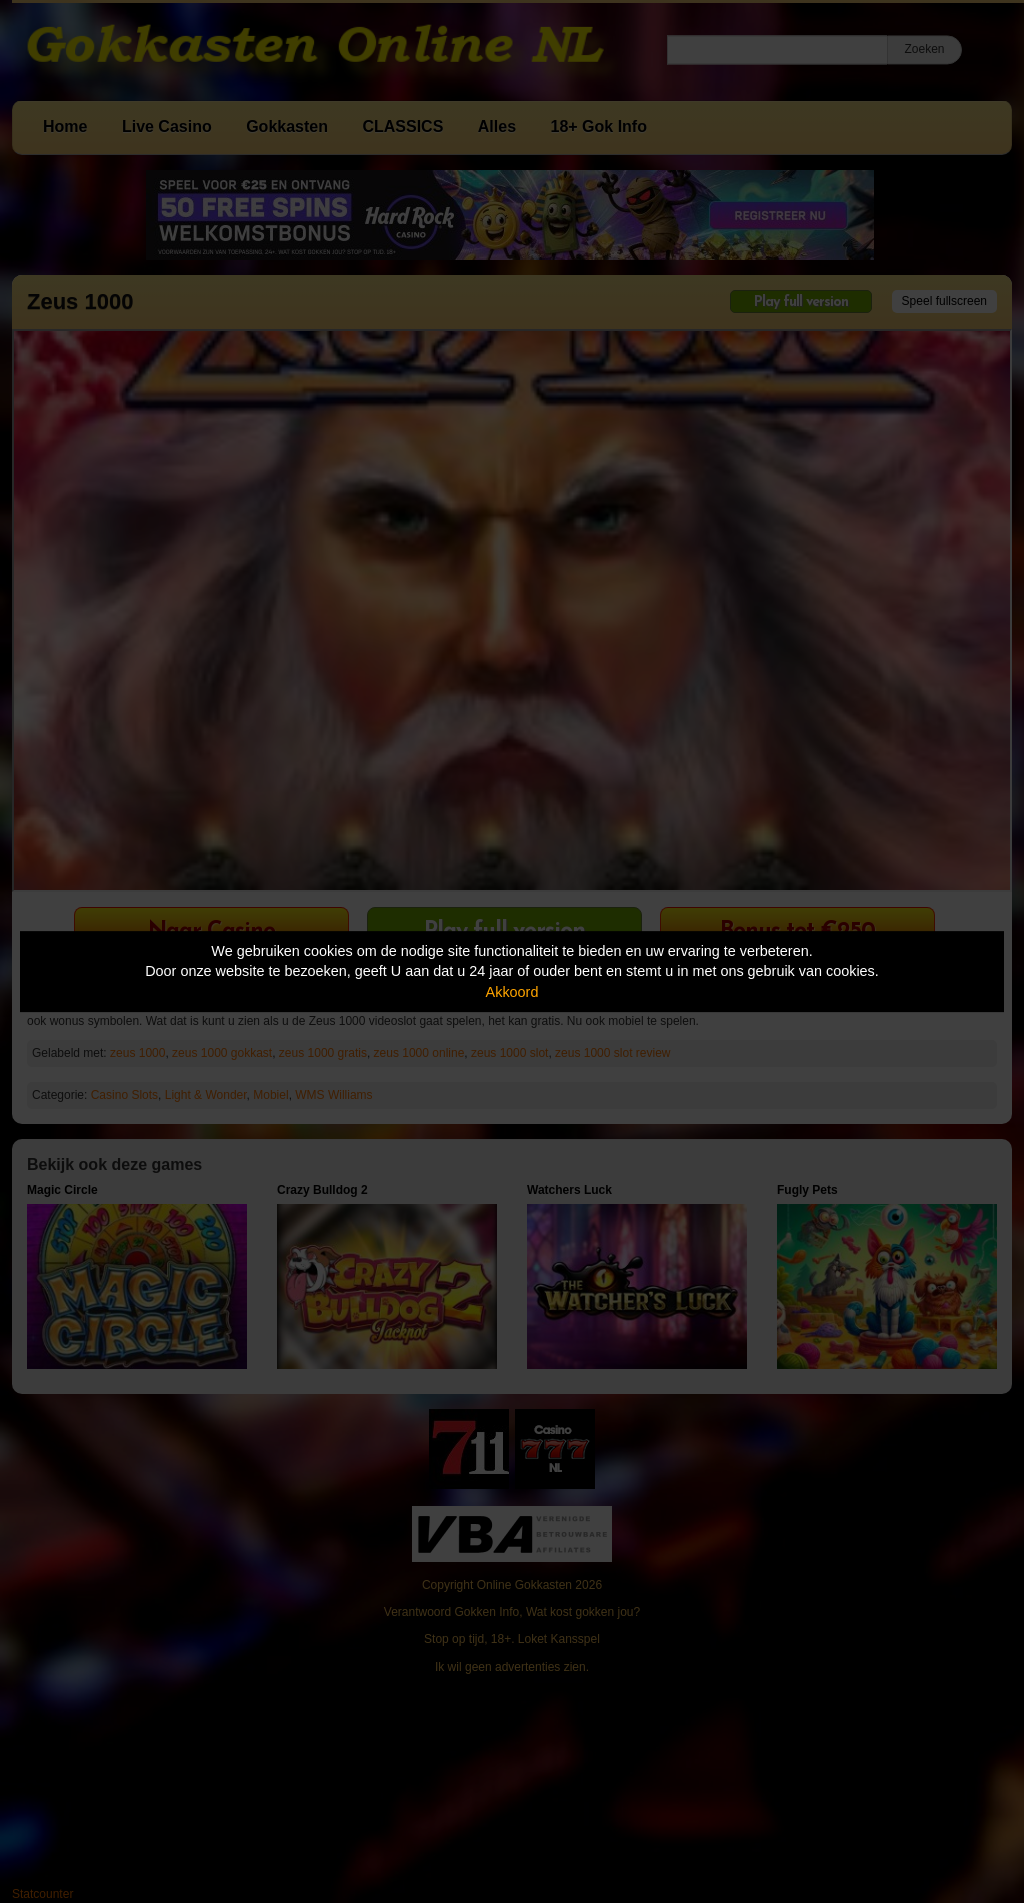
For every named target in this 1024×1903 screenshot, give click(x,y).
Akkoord (512, 992)
